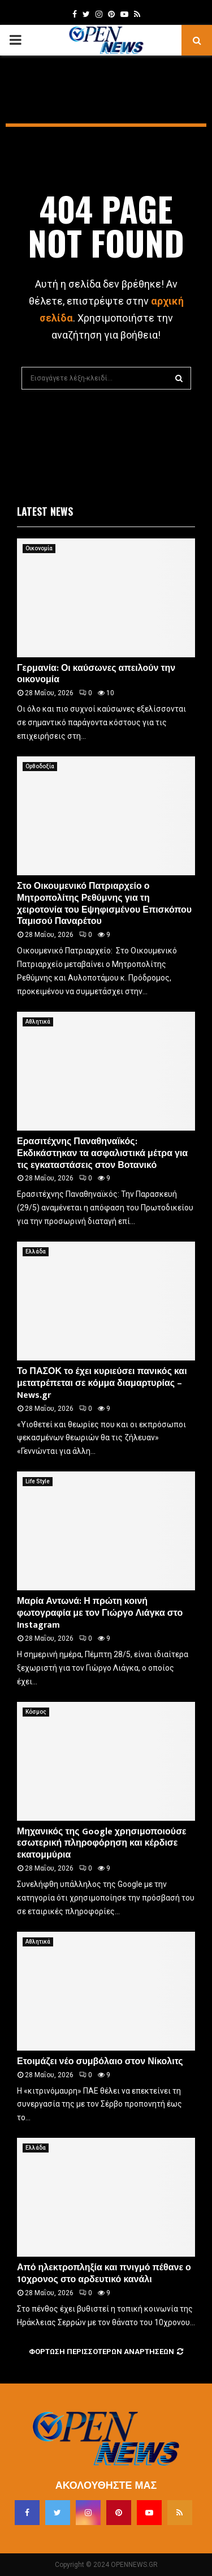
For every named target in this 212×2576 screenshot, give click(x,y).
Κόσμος (35, 1712)
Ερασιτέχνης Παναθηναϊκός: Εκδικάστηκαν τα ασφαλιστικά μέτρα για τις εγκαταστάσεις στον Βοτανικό (102, 1153)
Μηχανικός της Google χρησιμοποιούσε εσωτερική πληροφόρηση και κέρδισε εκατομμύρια (102, 1843)
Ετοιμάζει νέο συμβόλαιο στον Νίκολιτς (100, 2061)
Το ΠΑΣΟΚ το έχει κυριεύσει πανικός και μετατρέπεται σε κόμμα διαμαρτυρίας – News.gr (102, 1383)
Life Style (37, 1481)
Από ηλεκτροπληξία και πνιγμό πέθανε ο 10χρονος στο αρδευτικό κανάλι (104, 2273)
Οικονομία (39, 548)
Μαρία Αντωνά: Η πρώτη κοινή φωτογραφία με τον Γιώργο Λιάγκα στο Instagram (100, 1613)
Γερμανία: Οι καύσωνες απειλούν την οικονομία (96, 674)
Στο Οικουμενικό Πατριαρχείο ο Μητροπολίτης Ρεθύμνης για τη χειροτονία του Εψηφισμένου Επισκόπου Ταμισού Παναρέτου (104, 904)
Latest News (45, 511)
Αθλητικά (37, 1022)
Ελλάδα (35, 1251)
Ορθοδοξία (39, 766)
